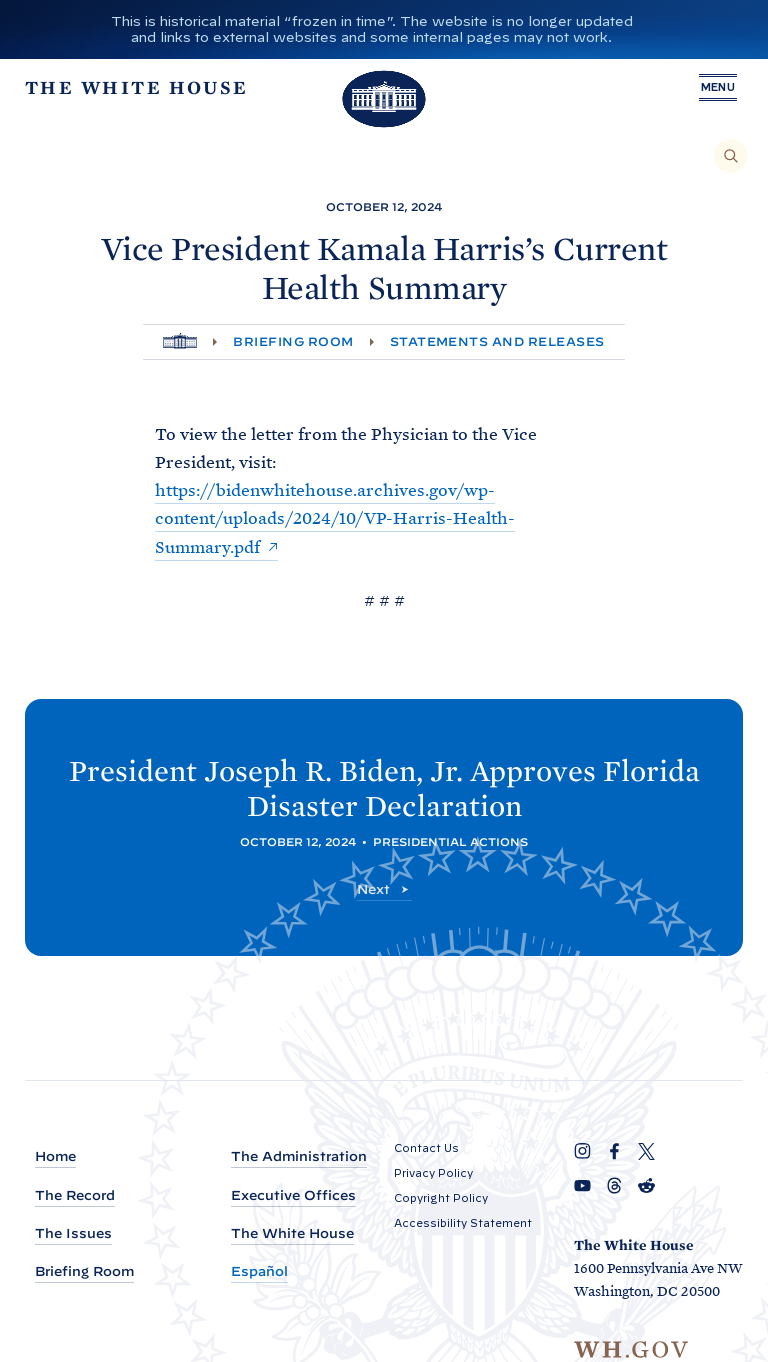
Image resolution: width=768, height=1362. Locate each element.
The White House (292, 1233)
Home (55, 1156)
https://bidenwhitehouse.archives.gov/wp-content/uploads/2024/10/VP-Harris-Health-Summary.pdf (335, 518)
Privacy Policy (433, 1173)
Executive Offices (293, 1195)
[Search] (731, 156)
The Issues (73, 1233)
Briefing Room (293, 341)
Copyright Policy (441, 1198)
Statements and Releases (497, 341)
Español (259, 1271)
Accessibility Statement (463, 1223)
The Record (75, 1195)
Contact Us (426, 1148)
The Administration (299, 1156)
